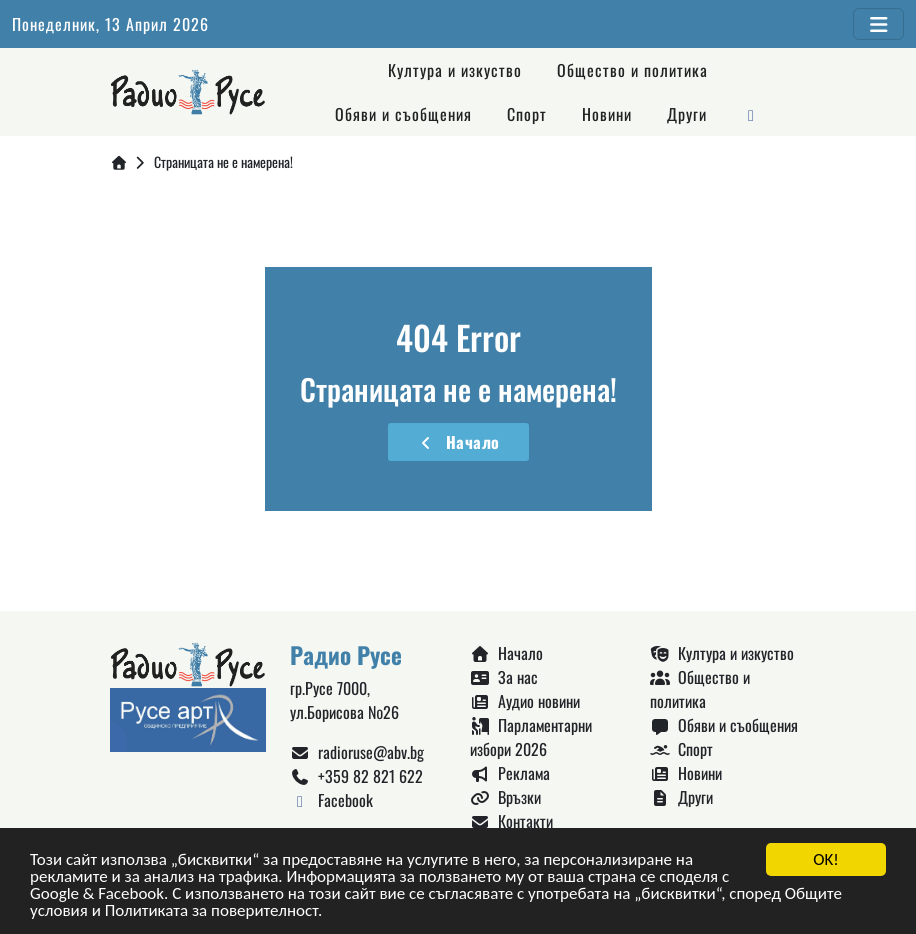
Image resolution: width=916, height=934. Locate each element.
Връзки (505, 797)
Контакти (511, 821)
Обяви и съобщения (403, 114)
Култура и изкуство (455, 70)
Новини (607, 114)
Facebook (331, 800)
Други (687, 114)
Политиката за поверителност (211, 912)
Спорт (527, 114)
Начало (458, 442)
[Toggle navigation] (878, 24)
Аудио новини (525, 701)
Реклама (510, 773)
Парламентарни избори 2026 (531, 737)
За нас (504, 677)
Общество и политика (632, 70)
